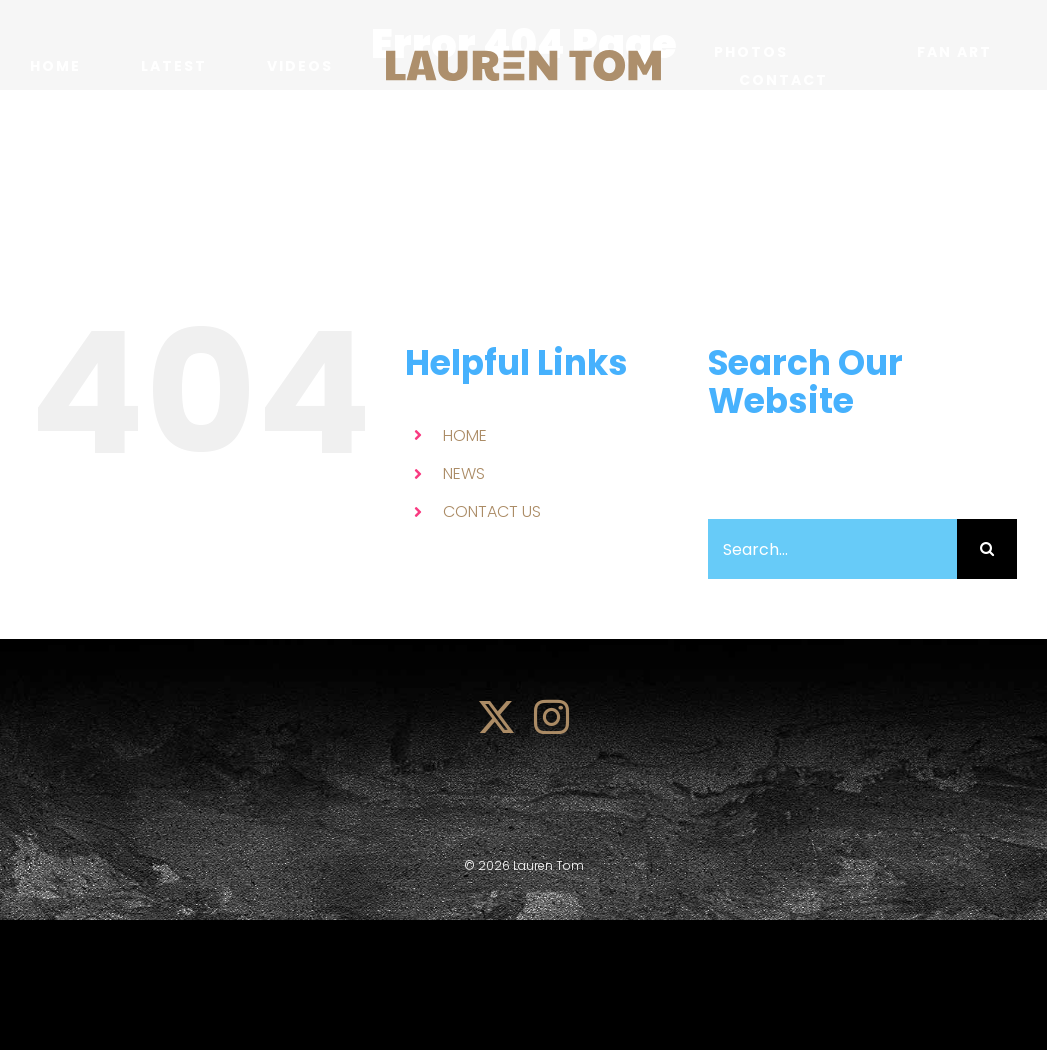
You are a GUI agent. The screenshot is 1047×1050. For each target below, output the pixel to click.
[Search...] (832, 549)
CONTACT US (492, 511)
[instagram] (551, 716)
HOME (465, 435)
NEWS (464, 473)
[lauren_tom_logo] (523, 57)
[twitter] (496, 716)
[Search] (987, 549)
